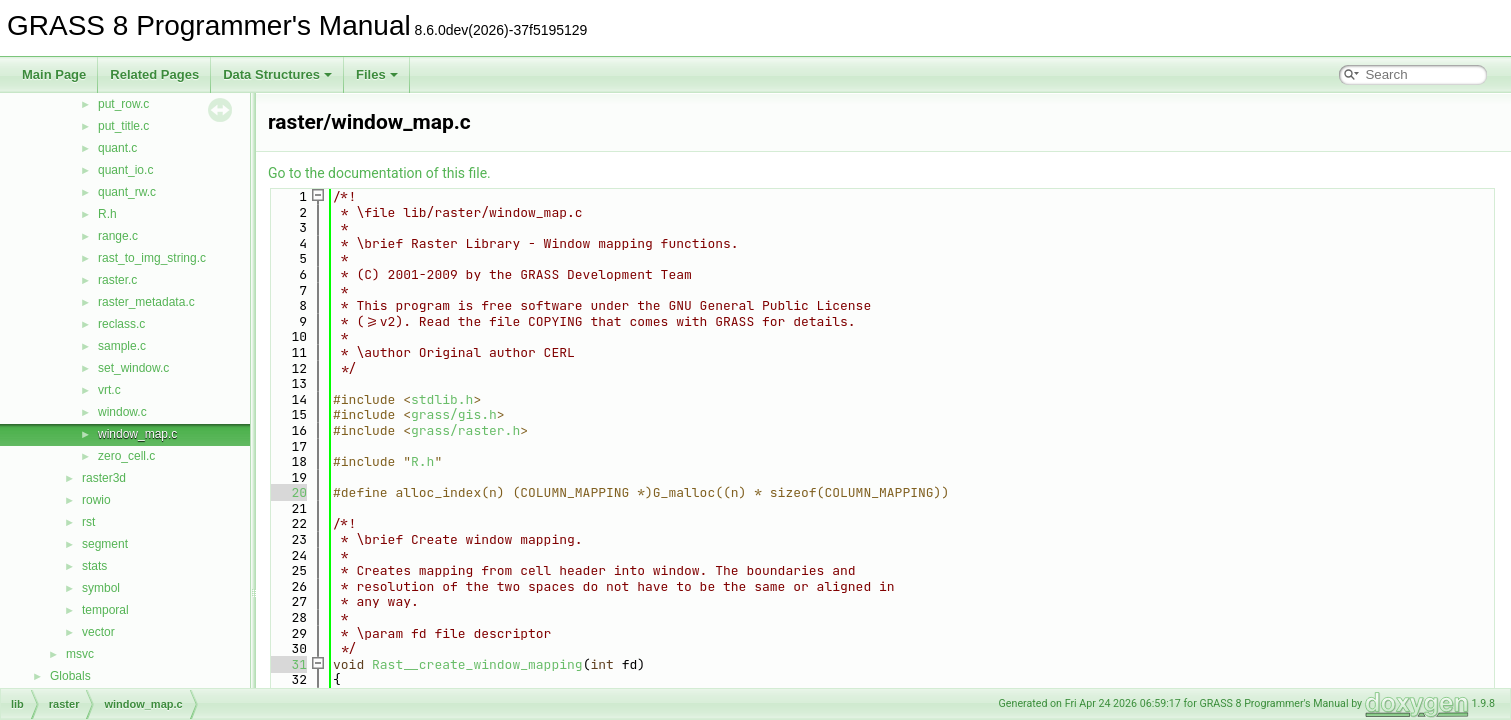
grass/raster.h (465, 430)
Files (377, 74)
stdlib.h (442, 399)
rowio (96, 500)
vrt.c (109, 390)
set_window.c (133, 368)
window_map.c (137, 434)
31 (287, 664)
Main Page (54, 74)
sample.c (122, 346)
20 (287, 492)
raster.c (117, 280)
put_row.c (123, 104)
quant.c (117, 148)
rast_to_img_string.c (152, 258)
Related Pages (154, 74)
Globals (70, 676)
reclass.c (121, 324)
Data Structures (277, 74)
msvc (80, 654)
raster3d (104, 478)
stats (94, 566)
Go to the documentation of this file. (379, 173)
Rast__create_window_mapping (477, 664)
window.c (122, 412)
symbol (101, 588)
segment (105, 544)
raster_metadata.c (146, 302)
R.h (107, 214)
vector (98, 632)
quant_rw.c (127, 192)
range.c (118, 236)
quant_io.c (125, 170)
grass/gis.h (454, 414)
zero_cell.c (126, 456)
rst (88, 522)
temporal (105, 610)
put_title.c (123, 126)
